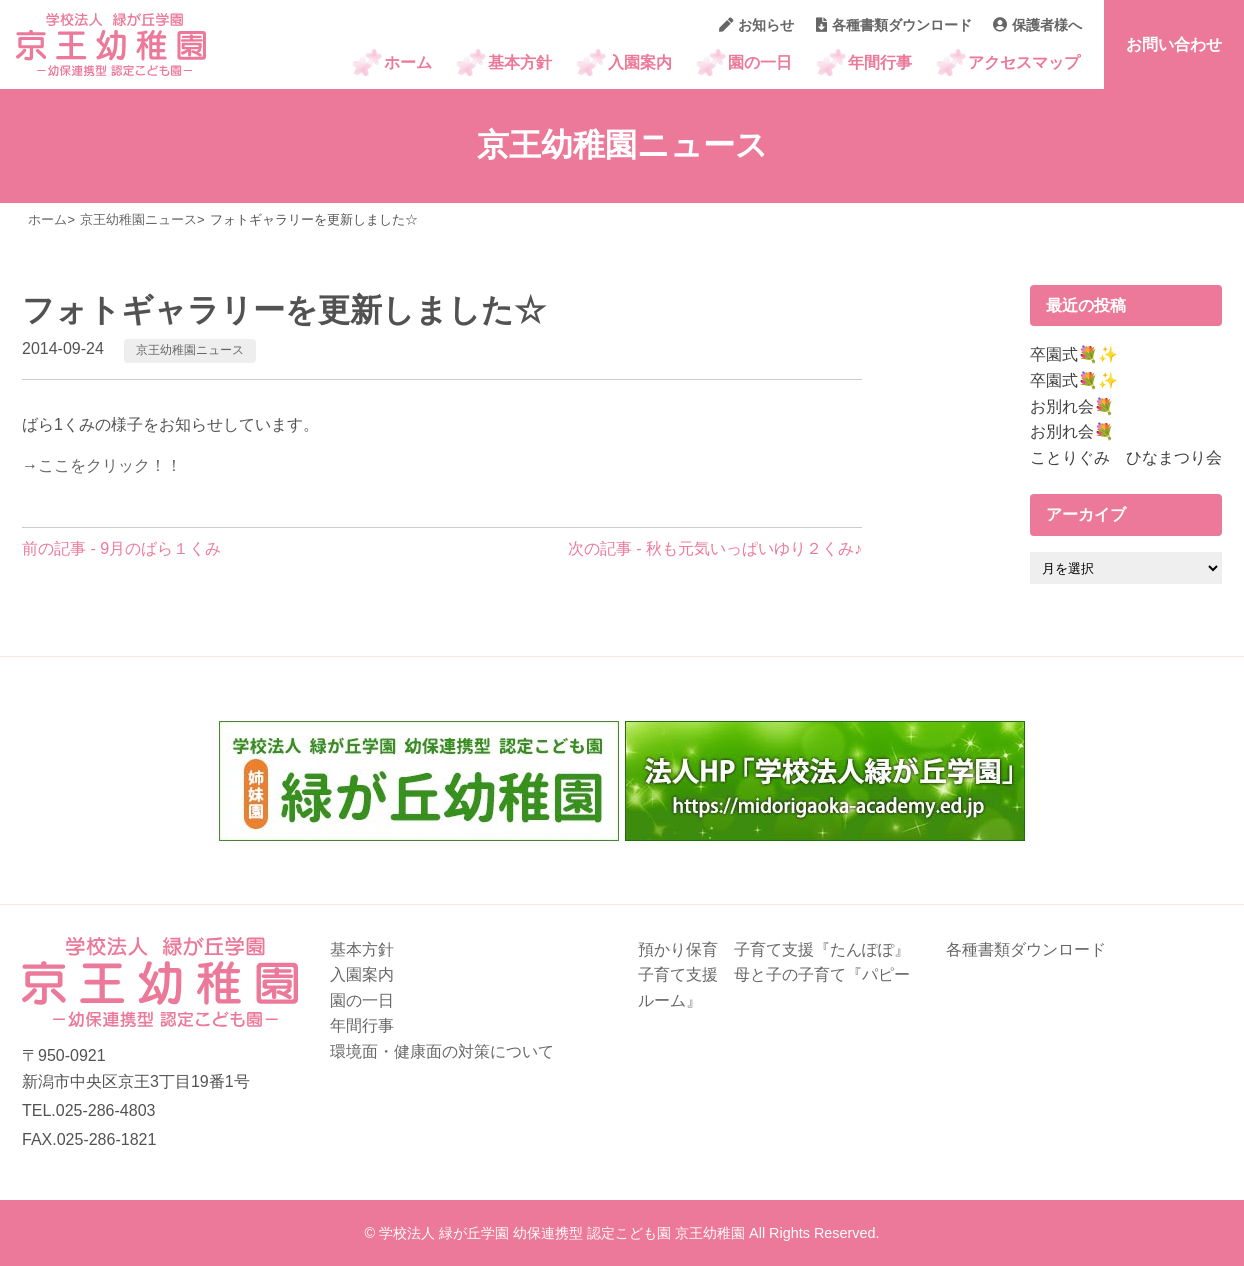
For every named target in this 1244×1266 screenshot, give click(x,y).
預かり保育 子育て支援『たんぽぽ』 (774, 949)
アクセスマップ (1024, 62)
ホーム (408, 62)
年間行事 (880, 62)
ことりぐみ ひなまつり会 (1126, 457)
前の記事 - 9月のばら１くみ (121, 548)
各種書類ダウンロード (894, 25)
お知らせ (756, 25)
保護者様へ (1037, 25)
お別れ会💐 (1072, 406)
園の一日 (760, 62)
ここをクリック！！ (110, 465)
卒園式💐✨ (1074, 354)
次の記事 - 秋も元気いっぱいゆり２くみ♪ (715, 548)
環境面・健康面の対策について (442, 1051)
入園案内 (640, 62)
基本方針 (520, 62)
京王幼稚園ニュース (190, 350)
